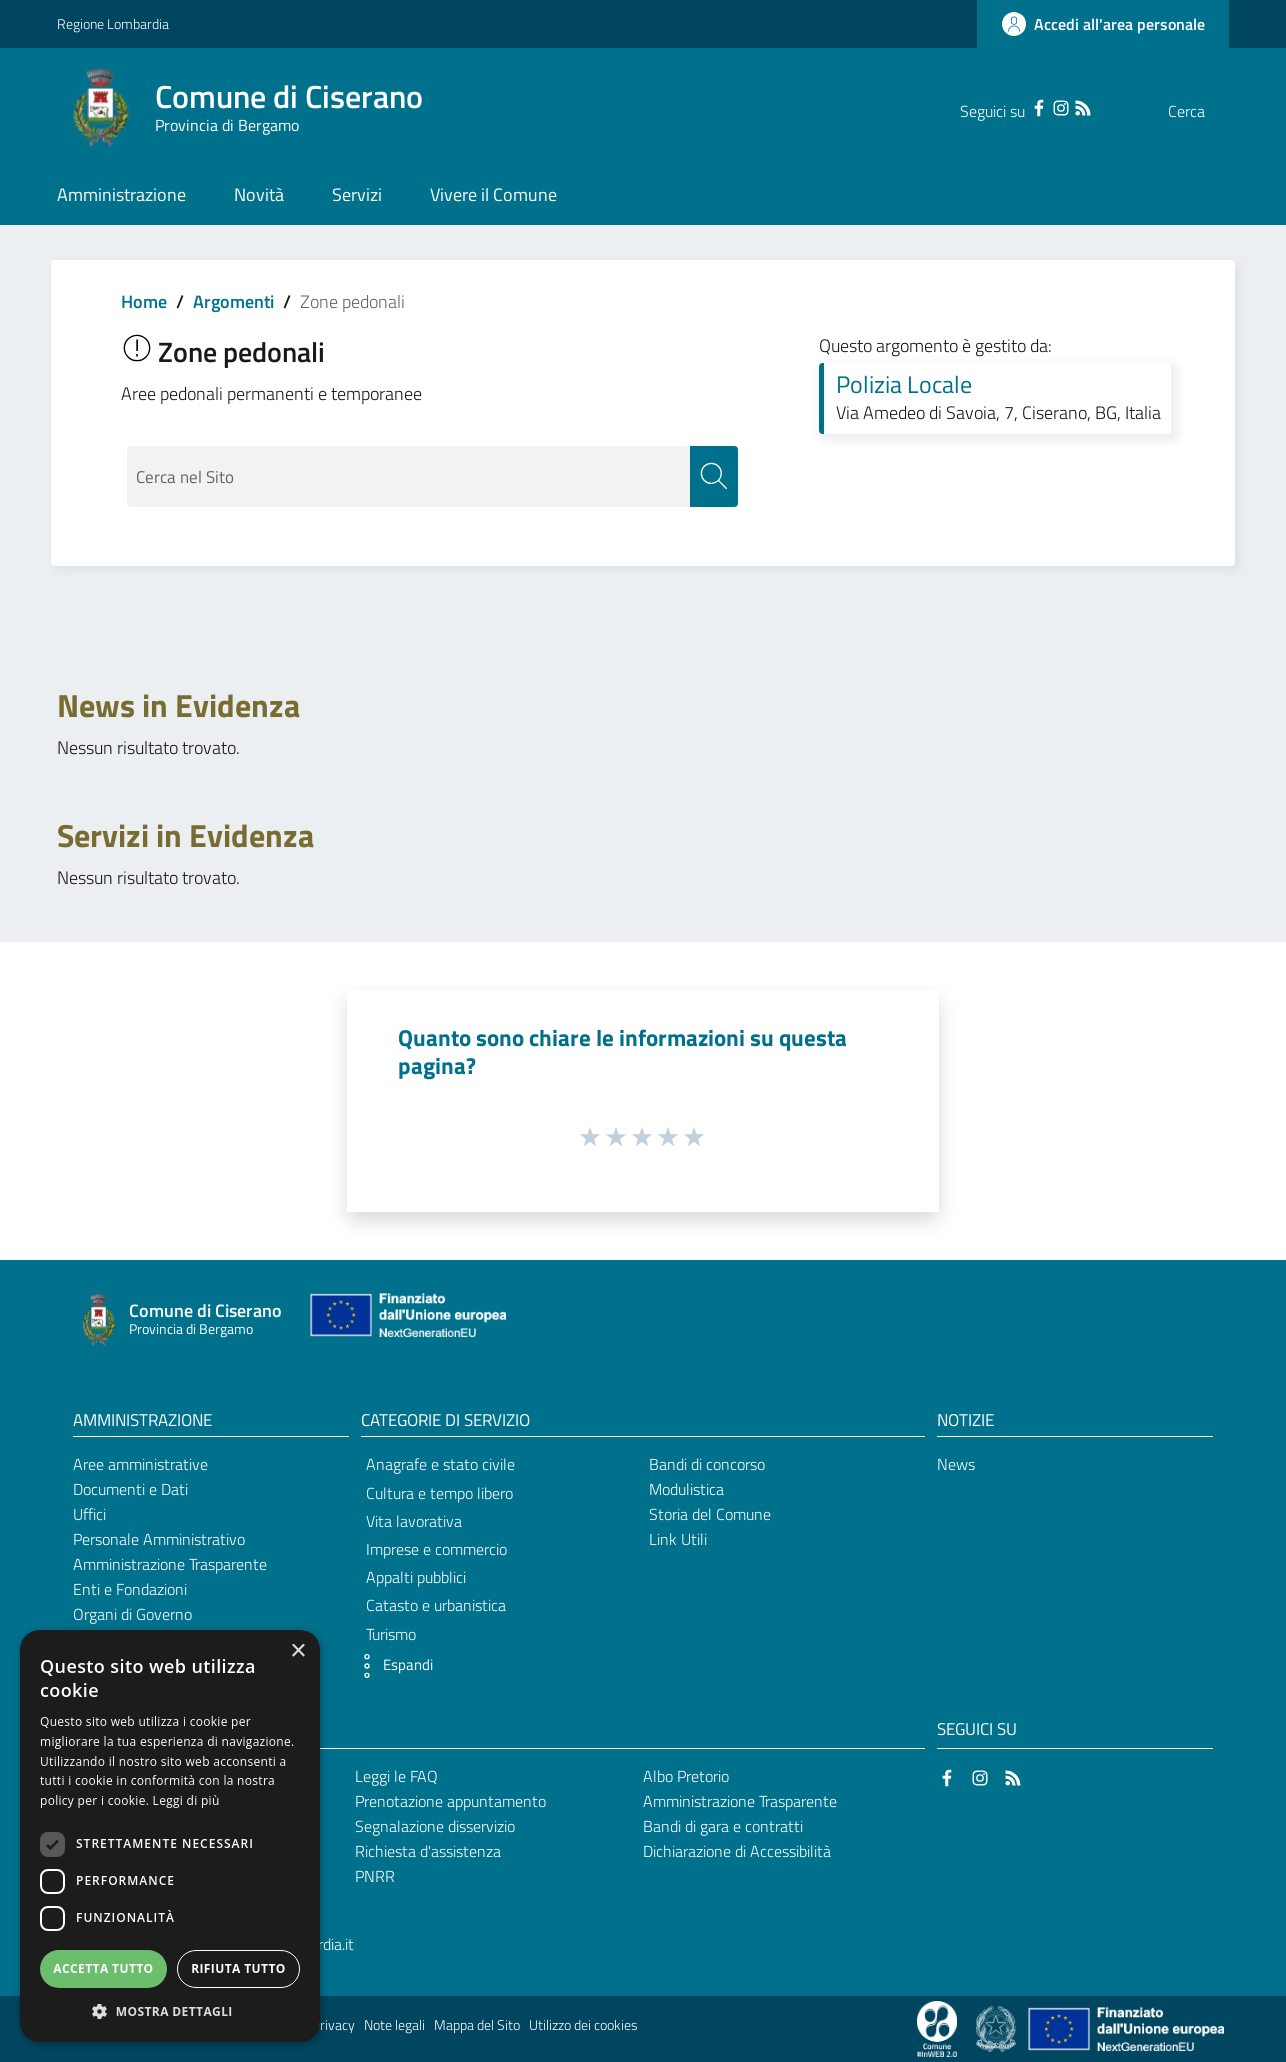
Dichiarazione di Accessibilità (737, 1851)
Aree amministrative (140, 1465)
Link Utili (678, 1539)
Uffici (89, 1515)
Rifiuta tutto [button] (238, 1968)
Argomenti (233, 301)
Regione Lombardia (113, 23)
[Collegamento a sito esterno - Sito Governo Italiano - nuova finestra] (997, 2028)
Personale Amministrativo (159, 1539)
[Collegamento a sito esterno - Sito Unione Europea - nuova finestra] (406, 1319)
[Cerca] (1205, 111)
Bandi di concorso (707, 1465)
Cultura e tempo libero (439, 1493)
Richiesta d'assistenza (428, 1851)
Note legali (394, 2026)
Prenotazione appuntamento (450, 1802)
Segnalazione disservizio (435, 1826)
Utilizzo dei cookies (583, 2026)
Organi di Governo (132, 1614)
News (956, 1465)
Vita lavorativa (414, 1521)
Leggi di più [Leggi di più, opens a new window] (186, 1800)
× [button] (297, 1651)
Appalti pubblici (416, 1578)
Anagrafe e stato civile (440, 1465)
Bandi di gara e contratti (723, 1826)
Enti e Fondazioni (130, 1589)
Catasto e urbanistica (436, 1606)
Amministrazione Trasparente (170, 1564)
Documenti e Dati (130, 1490)
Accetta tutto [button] (103, 1968)
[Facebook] (999, 106)
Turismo (391, 1634)
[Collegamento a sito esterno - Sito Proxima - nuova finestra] (937, 2028)
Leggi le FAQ (396, 1777)
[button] (392, 1666)
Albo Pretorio (686, 1777)
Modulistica (686, 1490)
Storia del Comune (710, 1515)
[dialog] (170, 1836)
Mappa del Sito (477, 2026)
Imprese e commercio (436, 1549)
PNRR (375, 1876)
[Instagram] (1021, 106)
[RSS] (1043, 106)
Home (144, 301)
